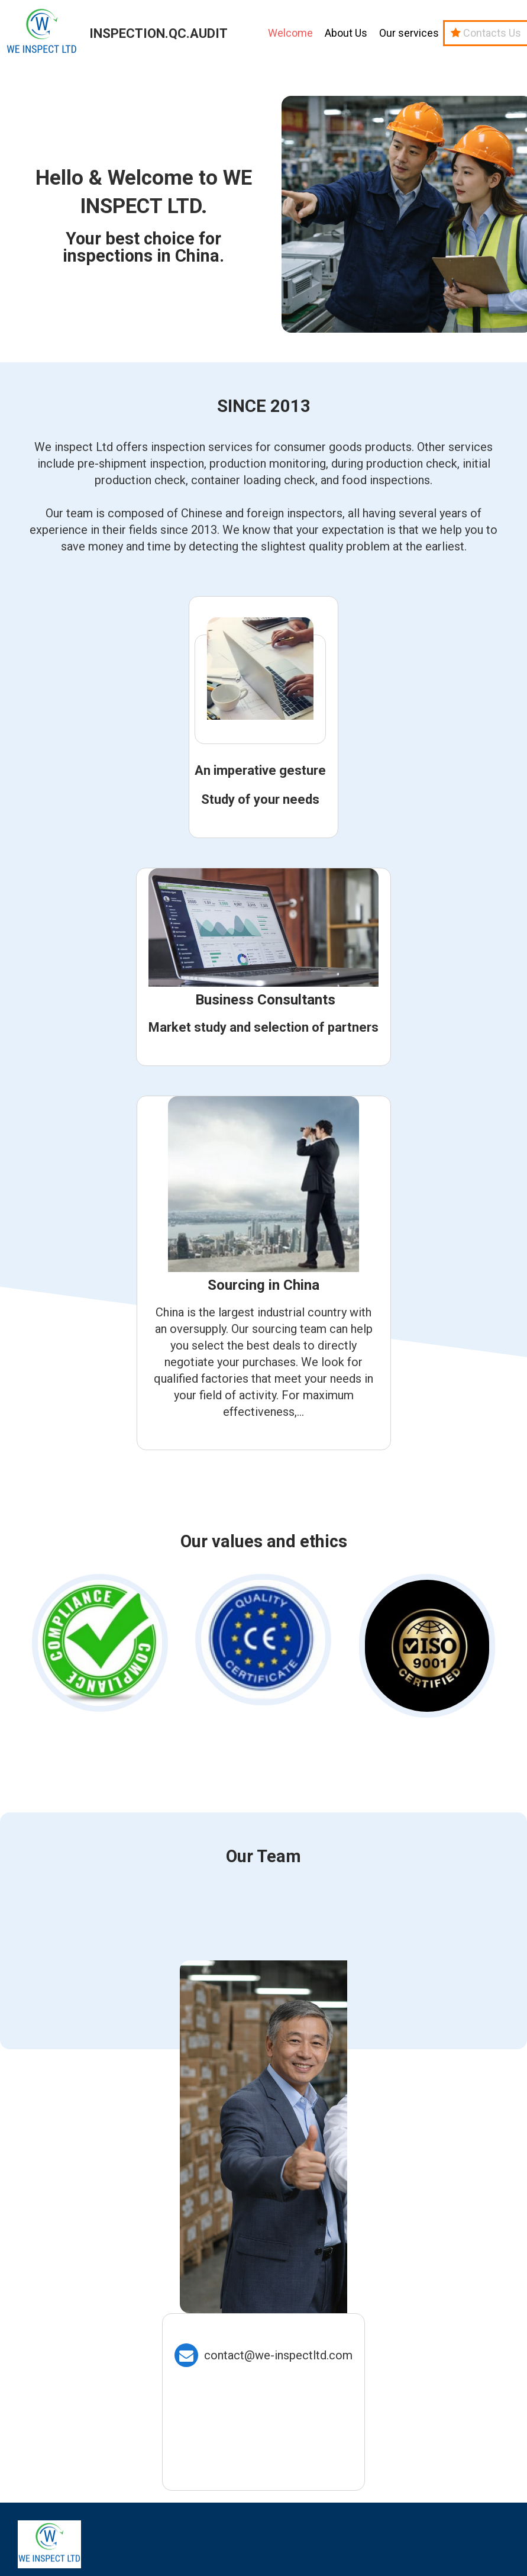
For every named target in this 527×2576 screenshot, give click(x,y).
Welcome (290, 33)
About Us (346, 33)
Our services (409, 33)
